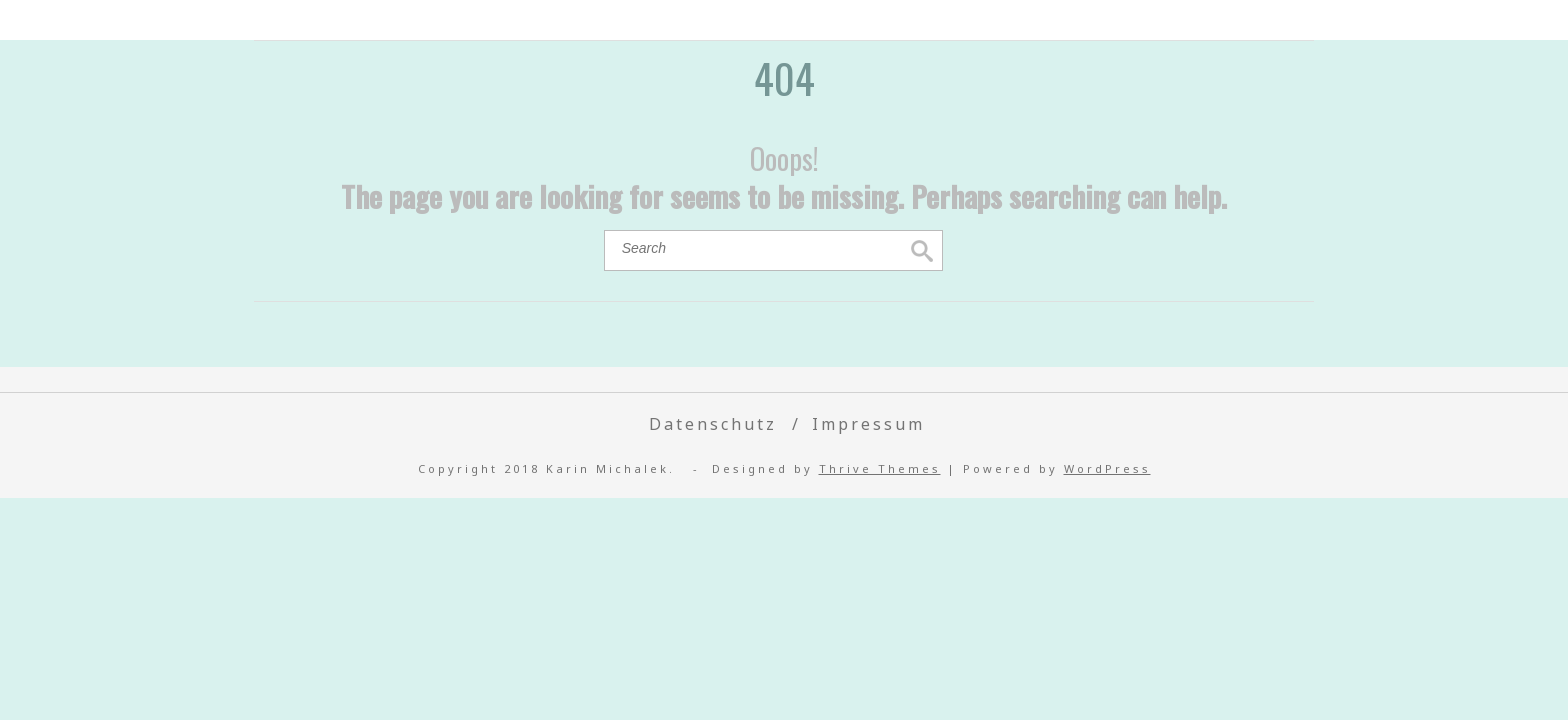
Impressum (868, 424)
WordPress (1107, 468)
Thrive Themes (880, 468)
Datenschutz (713, 424)
